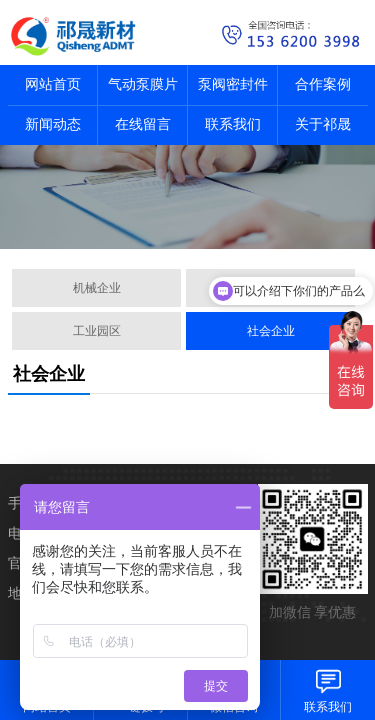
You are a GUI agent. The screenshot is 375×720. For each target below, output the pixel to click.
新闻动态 (53, 124)
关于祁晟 (323, 124)
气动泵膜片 (143, 84)
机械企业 (97, 288)
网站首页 (53, 84)
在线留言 (143, 124)
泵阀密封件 (233, 84)
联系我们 (233, 124)
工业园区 (97, 331)
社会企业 (271, 331)
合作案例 (323, 84)
